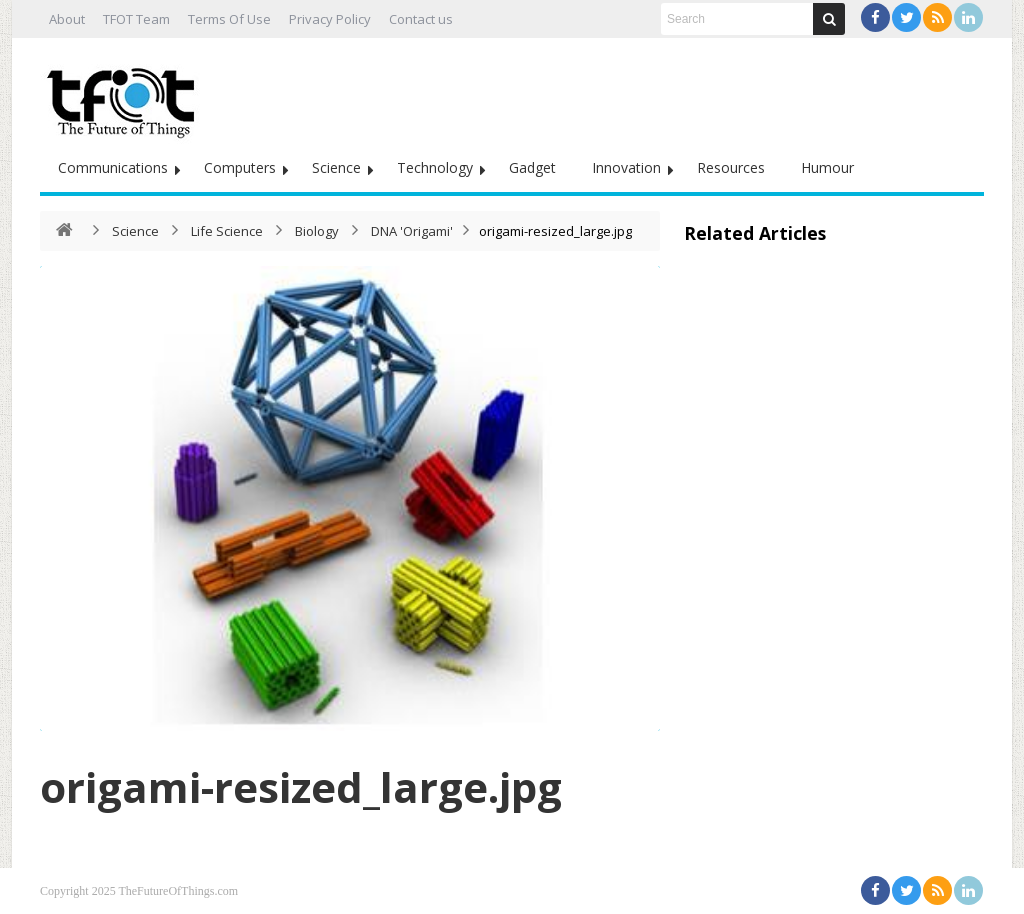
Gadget (532, 167)
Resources (731, 167)
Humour (827, 167)
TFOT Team (136, 19)
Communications (113, 167)
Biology (317, 231)
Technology (435, 167)
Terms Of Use (229, 19)
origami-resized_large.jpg (301, 786)
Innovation (626, 167)
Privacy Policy (330, 19)
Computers (240, 167)
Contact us (421, 19)
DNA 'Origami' (412, 231)
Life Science (227, 231)
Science (336, 167)
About (67, 19)
